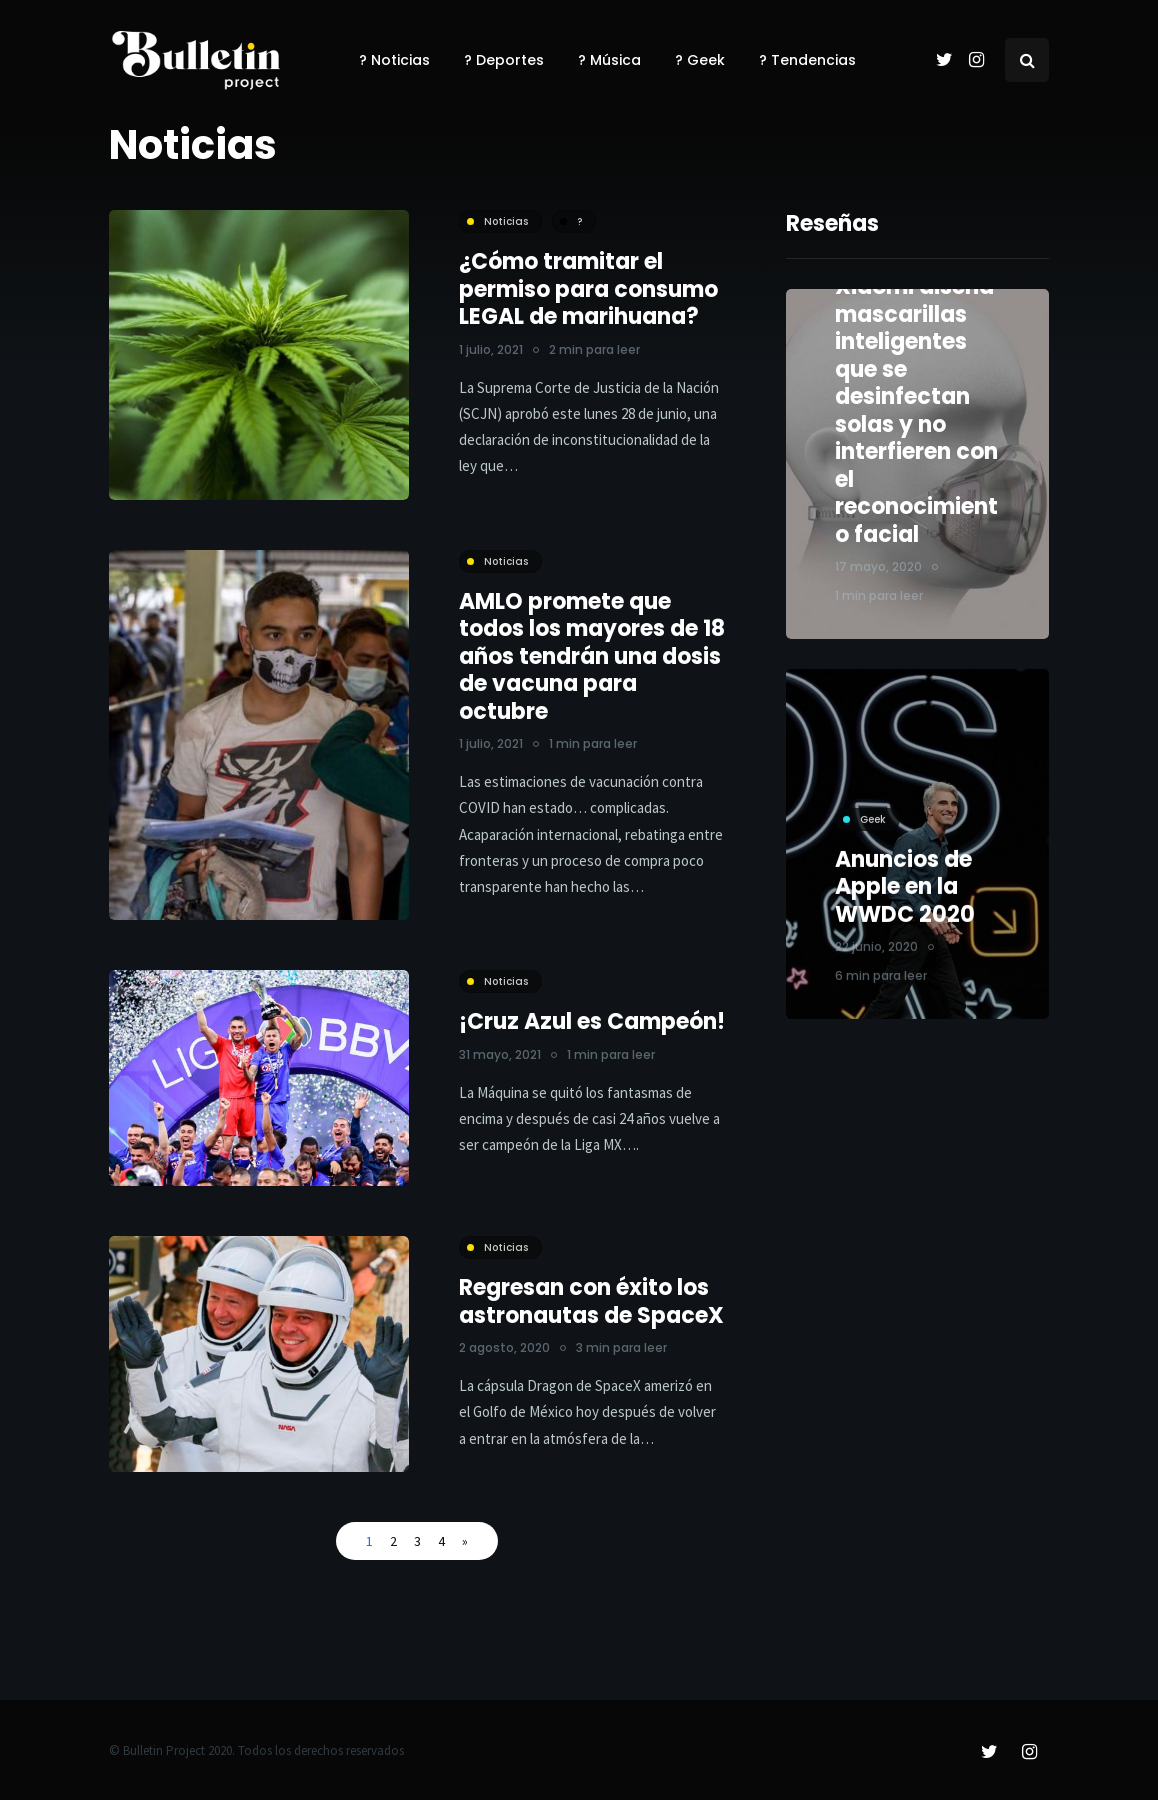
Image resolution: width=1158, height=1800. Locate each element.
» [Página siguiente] (465, 1541)
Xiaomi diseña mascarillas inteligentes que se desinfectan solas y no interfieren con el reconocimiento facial (917, 410)
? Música (609, 60)
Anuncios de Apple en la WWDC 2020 (906, 897)
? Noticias (394, 60)
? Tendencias (807, 60)
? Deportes (504, 60)
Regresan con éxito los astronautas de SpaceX (591, 1321)
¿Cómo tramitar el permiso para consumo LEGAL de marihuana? (588, 289)
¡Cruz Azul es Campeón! (592, 1041)
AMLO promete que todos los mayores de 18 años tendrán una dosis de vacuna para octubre (592, 656)
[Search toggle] (1027, 60)
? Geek (700, 60)
